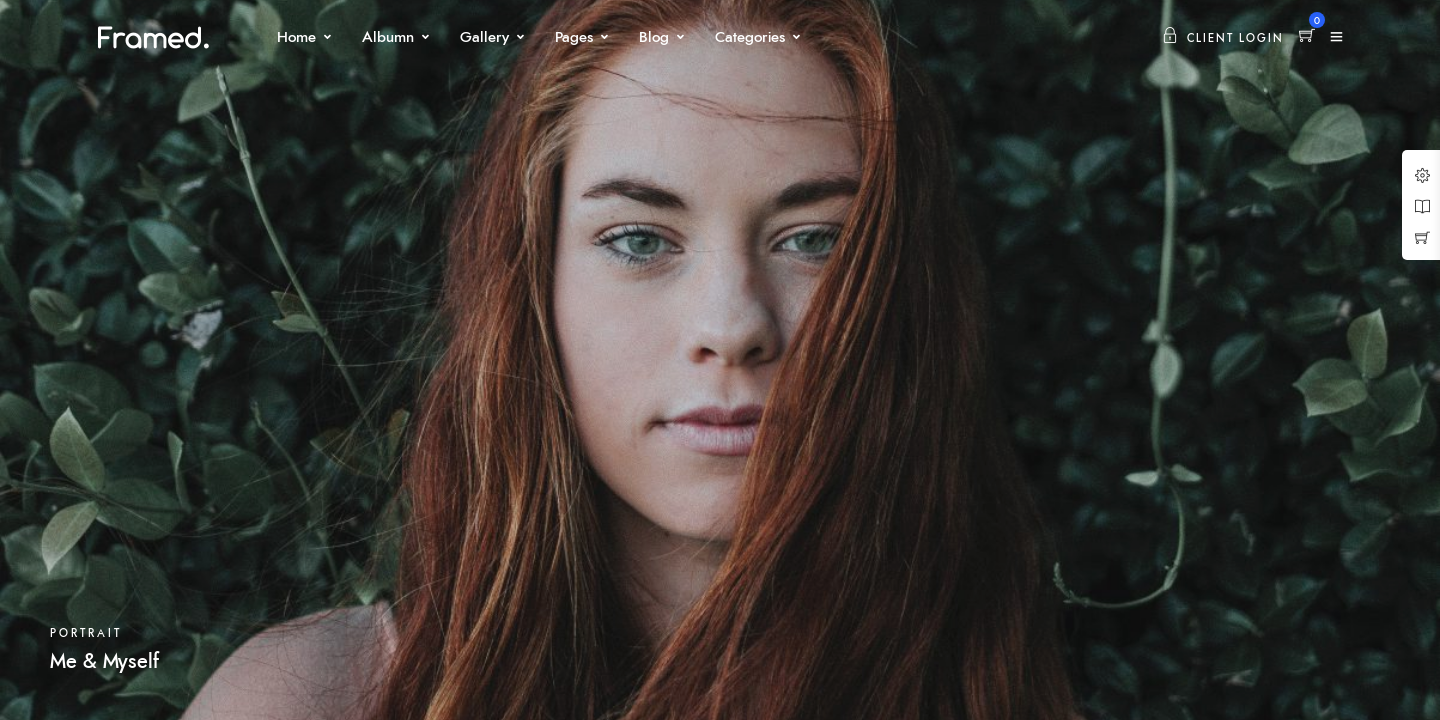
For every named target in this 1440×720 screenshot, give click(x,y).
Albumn (388, 37)
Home (296, 37)
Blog (654, 37)
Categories (750, 37)
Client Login (1223, 38)
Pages (574, 37)
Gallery (484, 37)
